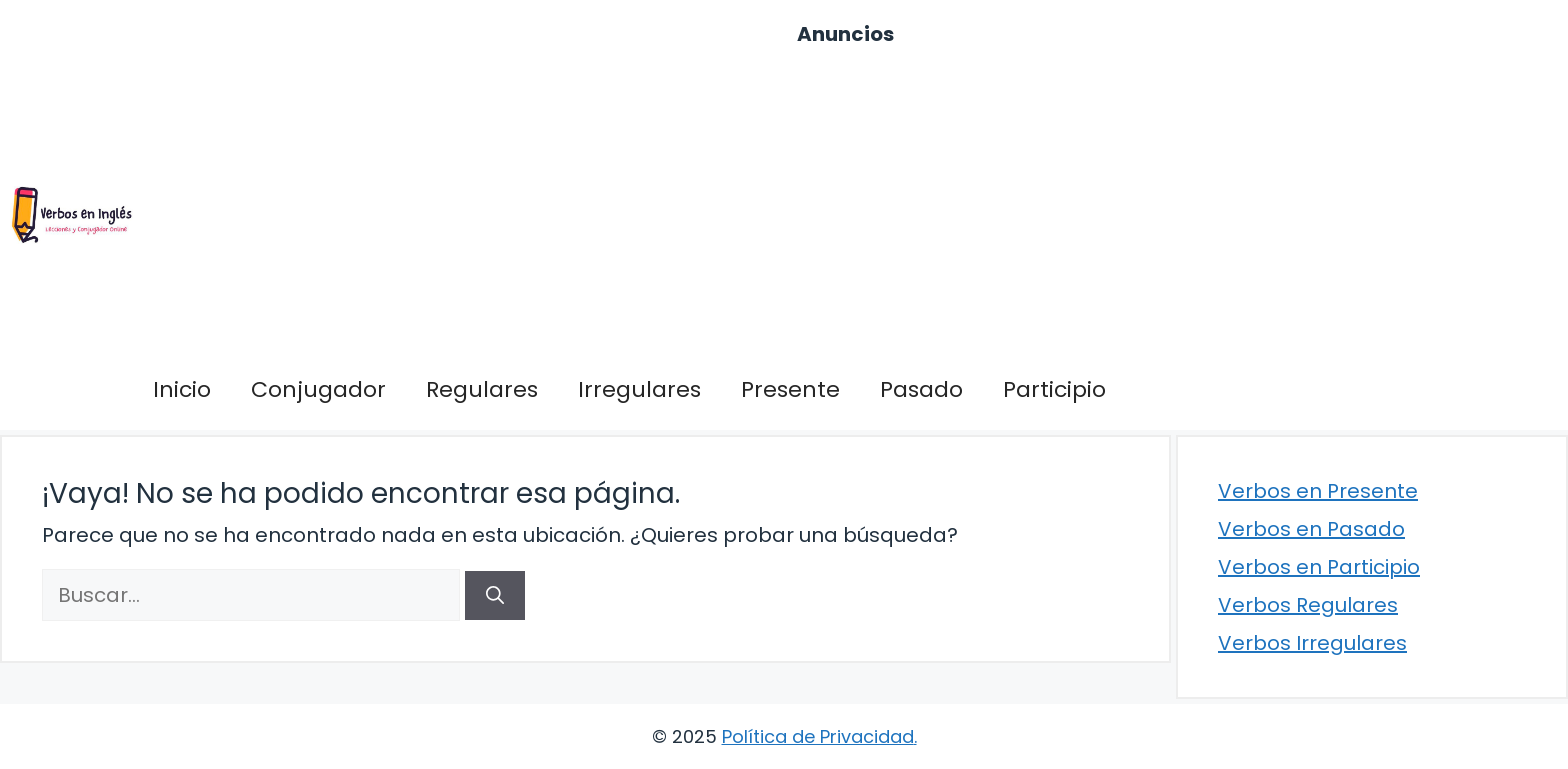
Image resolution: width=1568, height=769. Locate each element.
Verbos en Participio (1319, 567)
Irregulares (639, 389)
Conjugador (318, 389)
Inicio (182, 389)
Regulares (482, 389)
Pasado (921, 389)
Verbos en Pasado (1311, 529)
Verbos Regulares (1308, 605)
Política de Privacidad (818, 736)
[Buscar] (495, 595)
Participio (1054, 389)
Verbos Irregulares (1312, 643)
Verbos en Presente (1318, 491)
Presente (790, 389)
